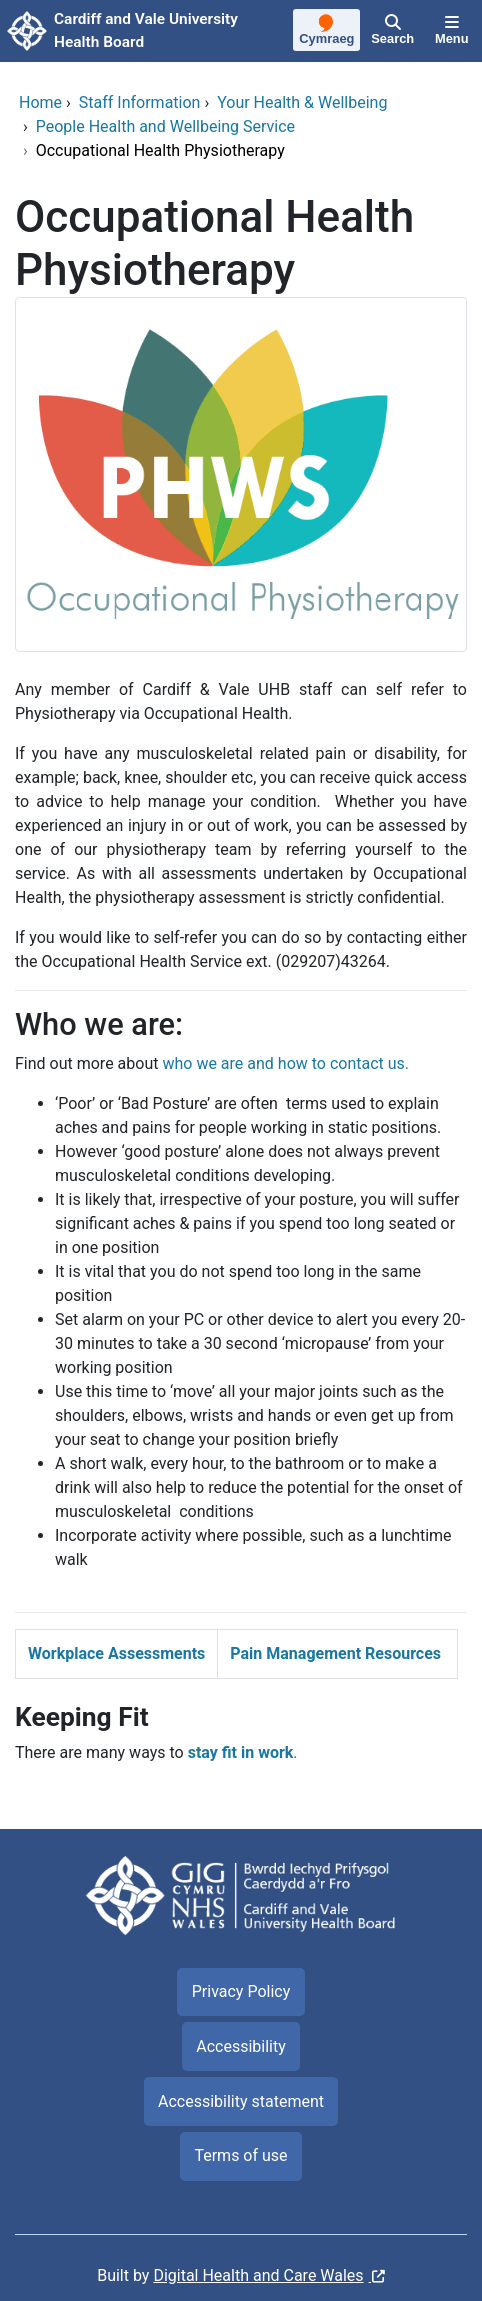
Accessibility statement (241, 2101)
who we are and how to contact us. (285, 1063)
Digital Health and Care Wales (258, 2275)
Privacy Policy (241, 1991)
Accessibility (241, 2046)
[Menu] (452, 31)
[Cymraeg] (327, 32)
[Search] (393, 31)
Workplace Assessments (116, 1653)
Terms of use (240, 2155)
